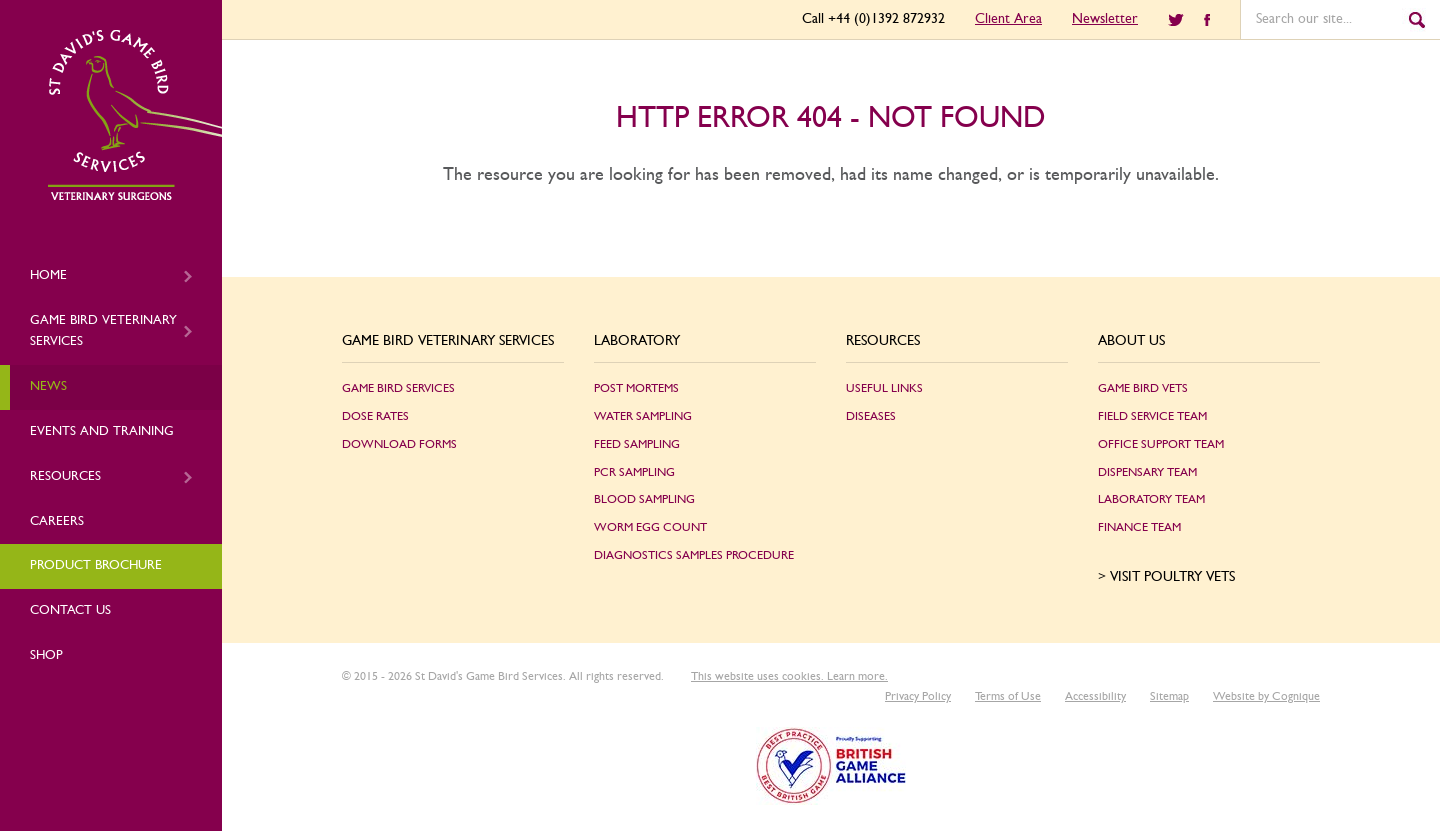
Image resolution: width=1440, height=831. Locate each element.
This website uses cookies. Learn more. (789, 676)
